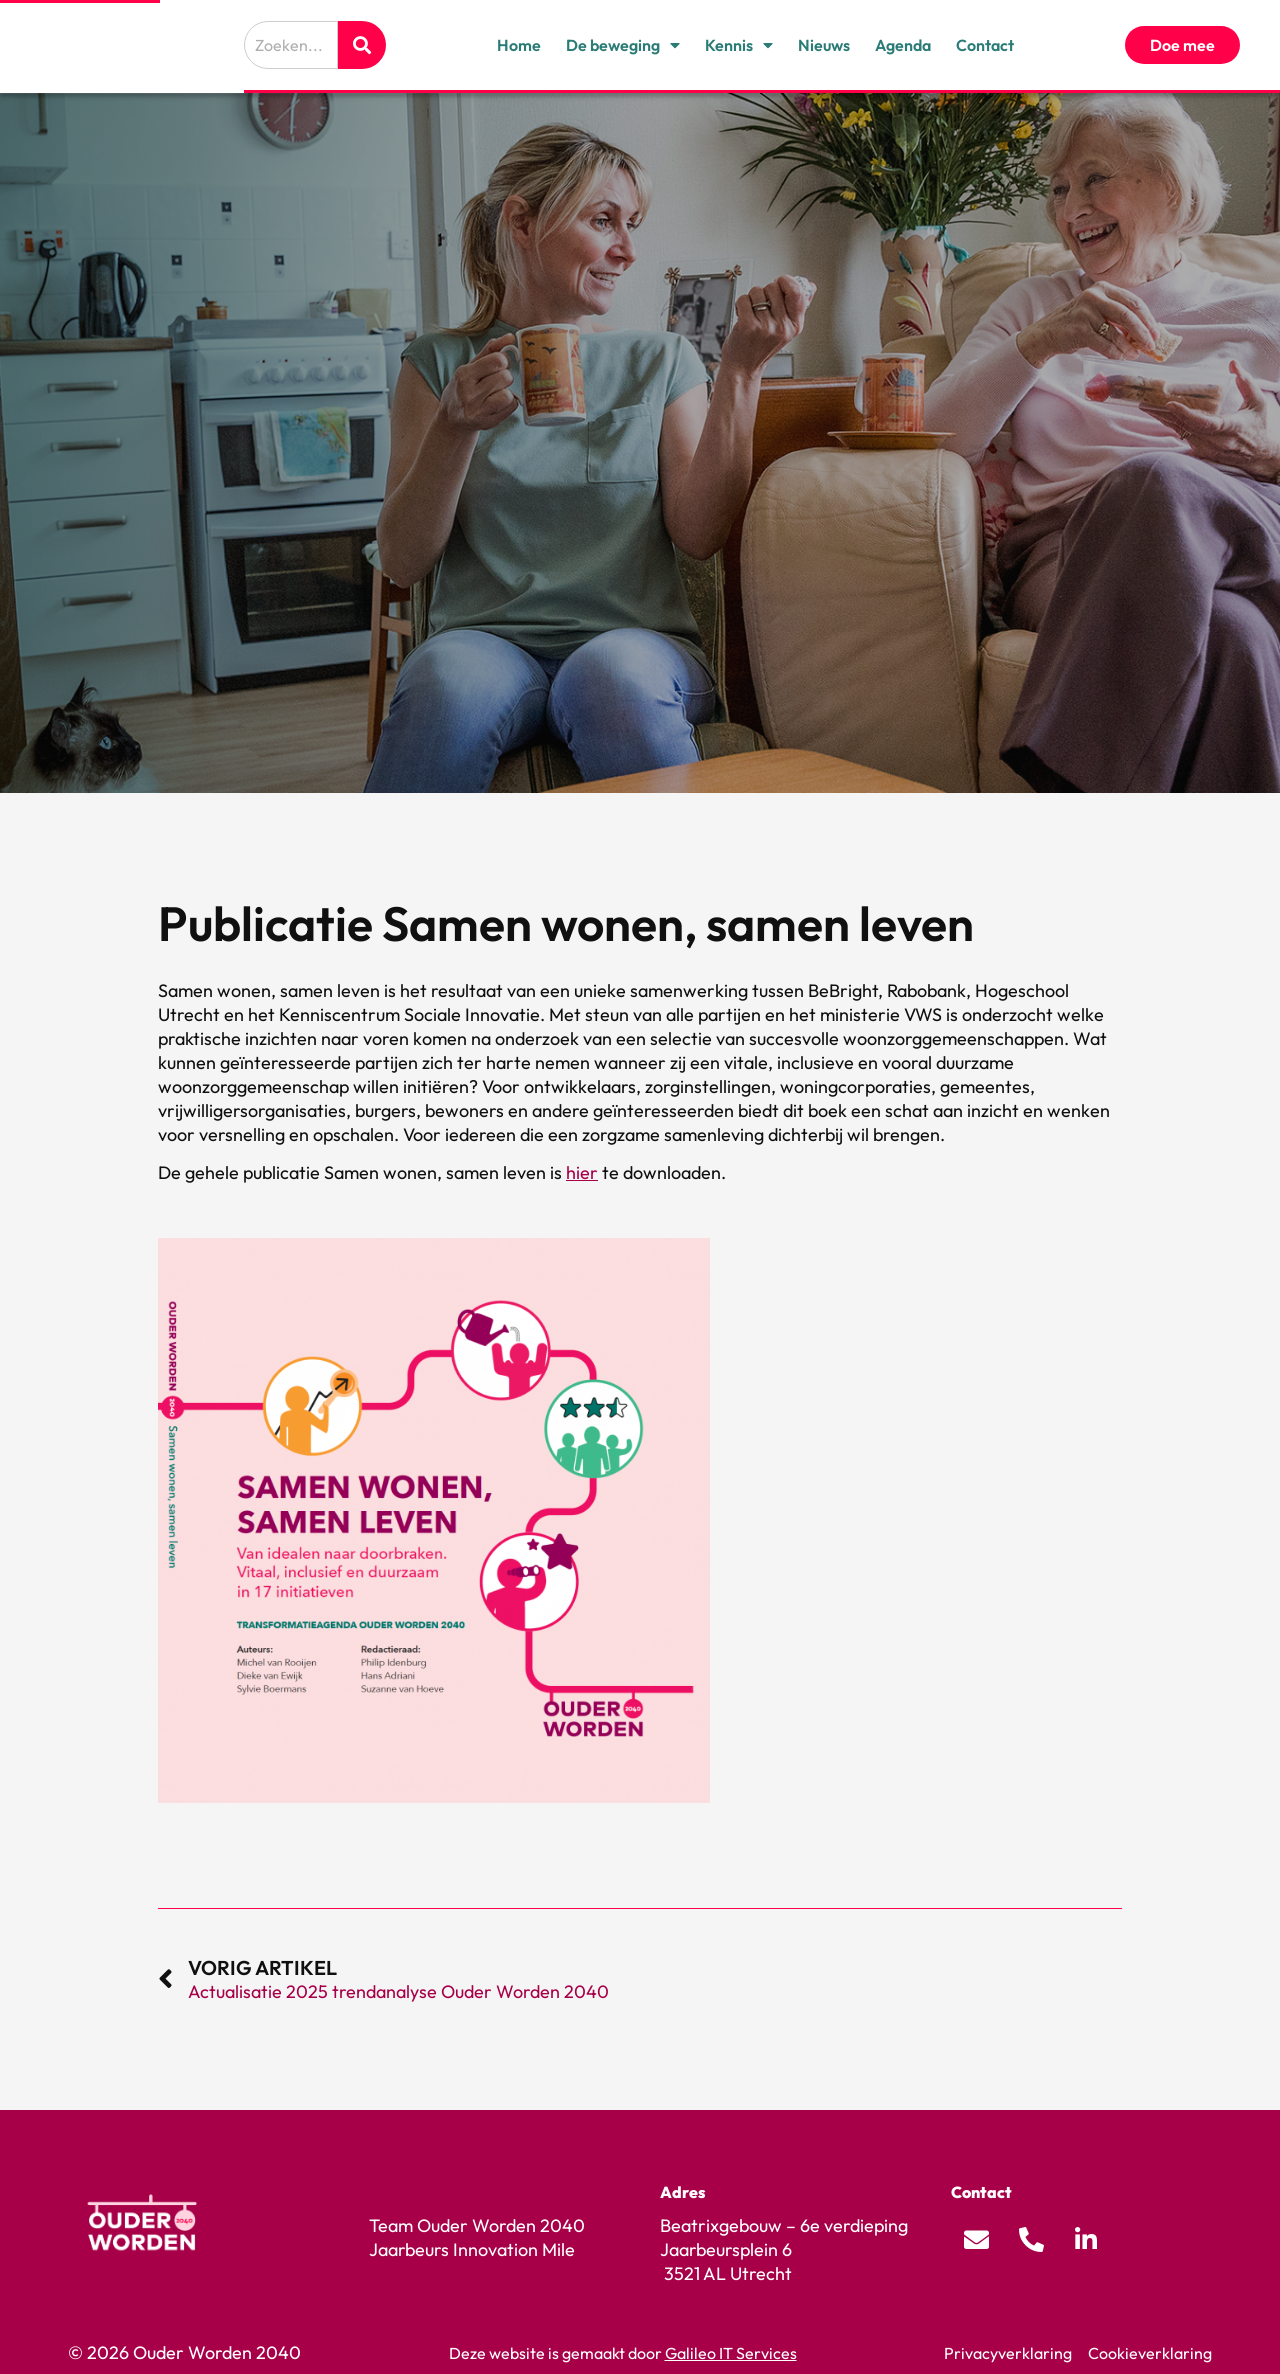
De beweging (623, 45)
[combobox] (291, 45)
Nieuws (824, 45)
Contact (985, 45)
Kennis (739, 45)
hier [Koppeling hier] (582, 1172)
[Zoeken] (362, 45)
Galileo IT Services (731, 2353)
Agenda (903, 45)
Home (519, 45)
